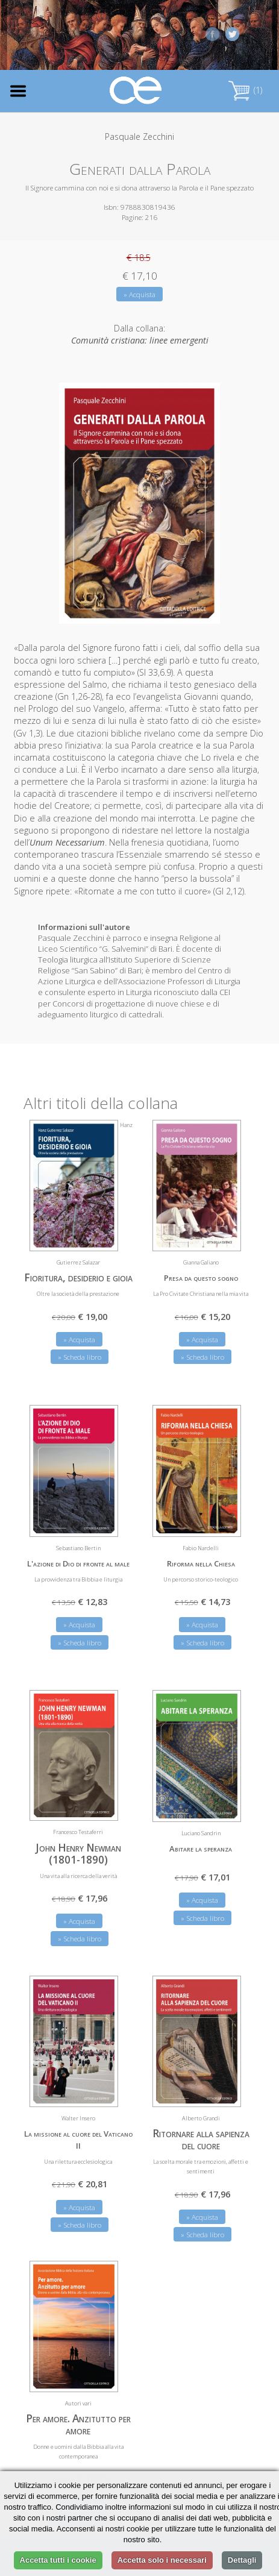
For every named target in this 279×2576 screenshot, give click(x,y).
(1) (245, 90)
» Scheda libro (79, 1357)
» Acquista (139, 294)
